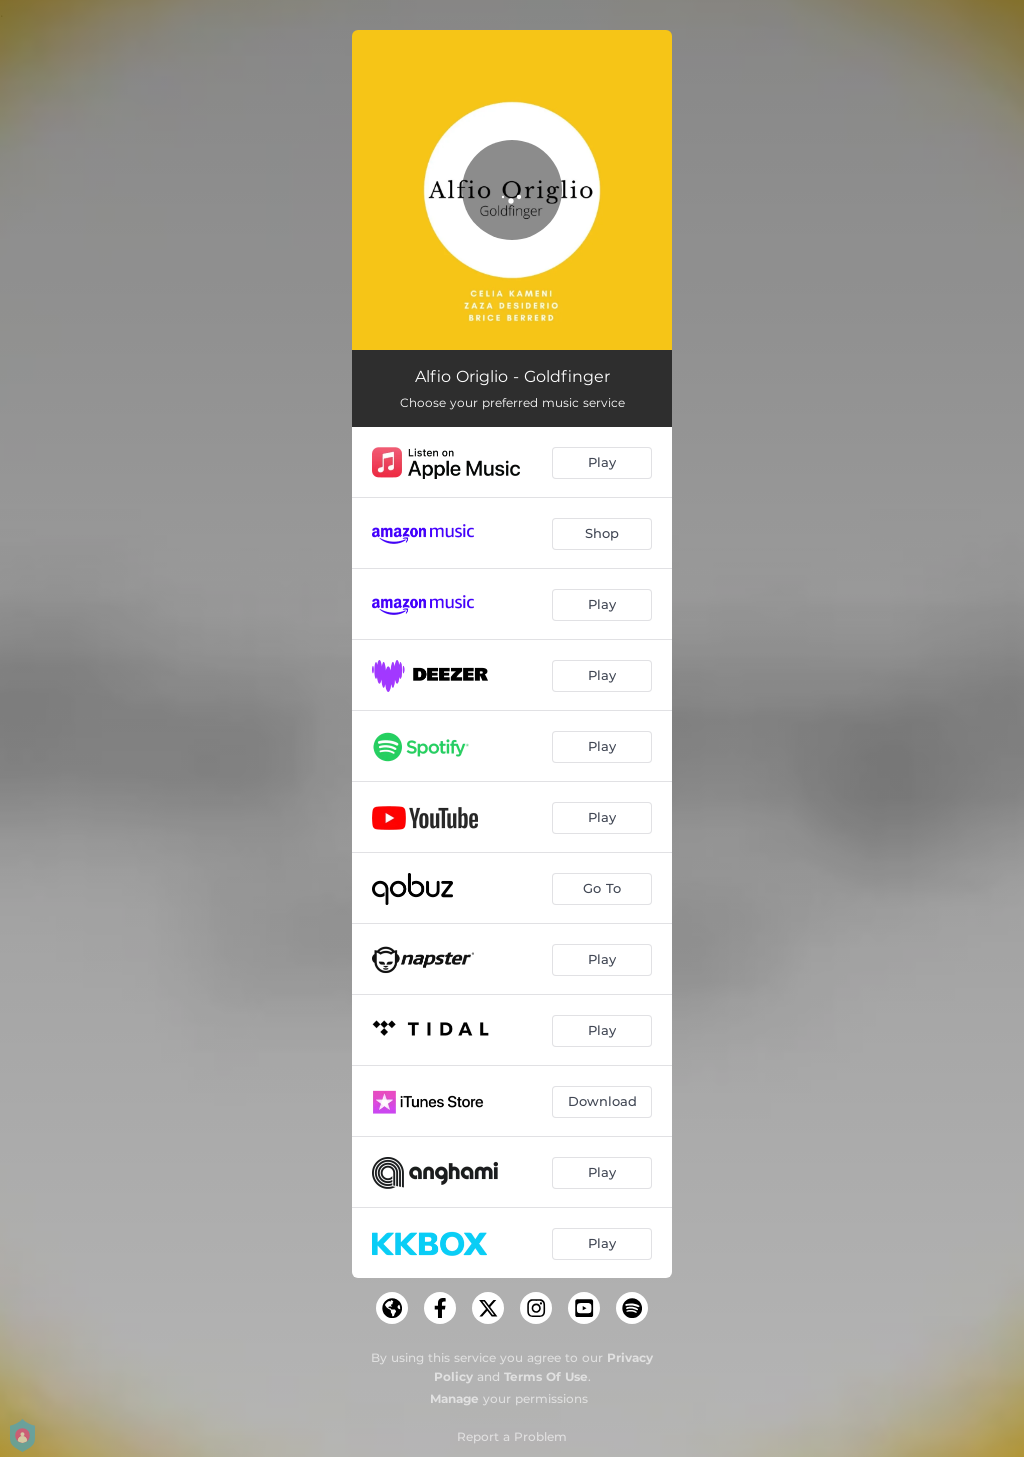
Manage (454, 1398)
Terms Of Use (546, 1376)
